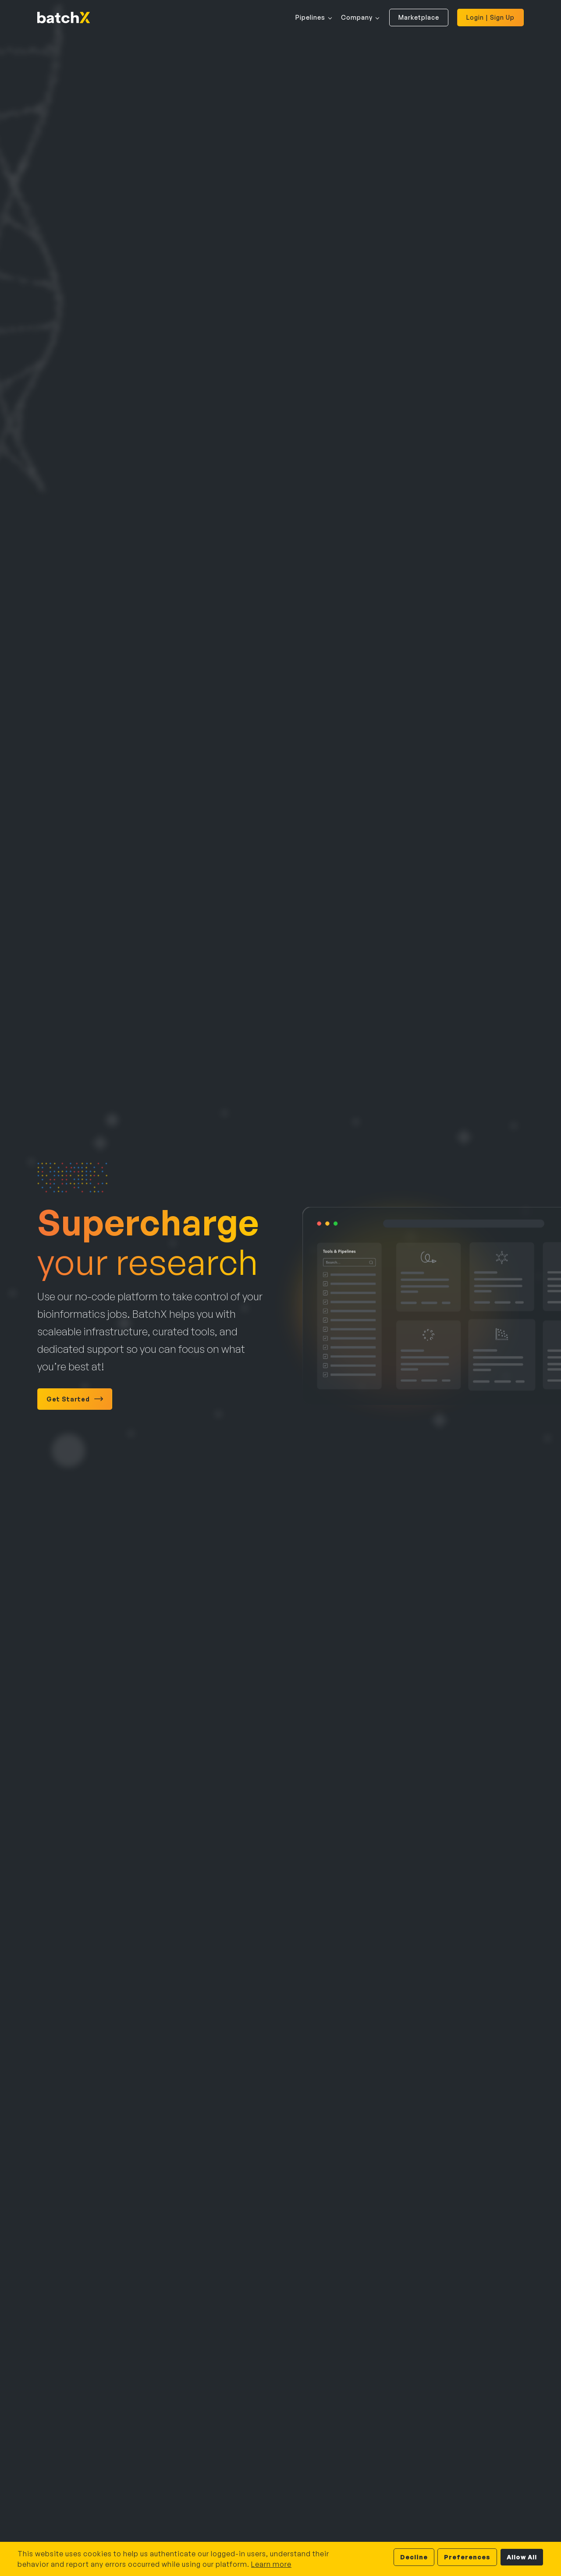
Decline (414, 2557)
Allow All (522, 2557)
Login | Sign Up (490, 17)
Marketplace (418, 17)
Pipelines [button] (310, 17)
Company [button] (357, 17)
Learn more (271, 2564)
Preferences (467, 2557)
